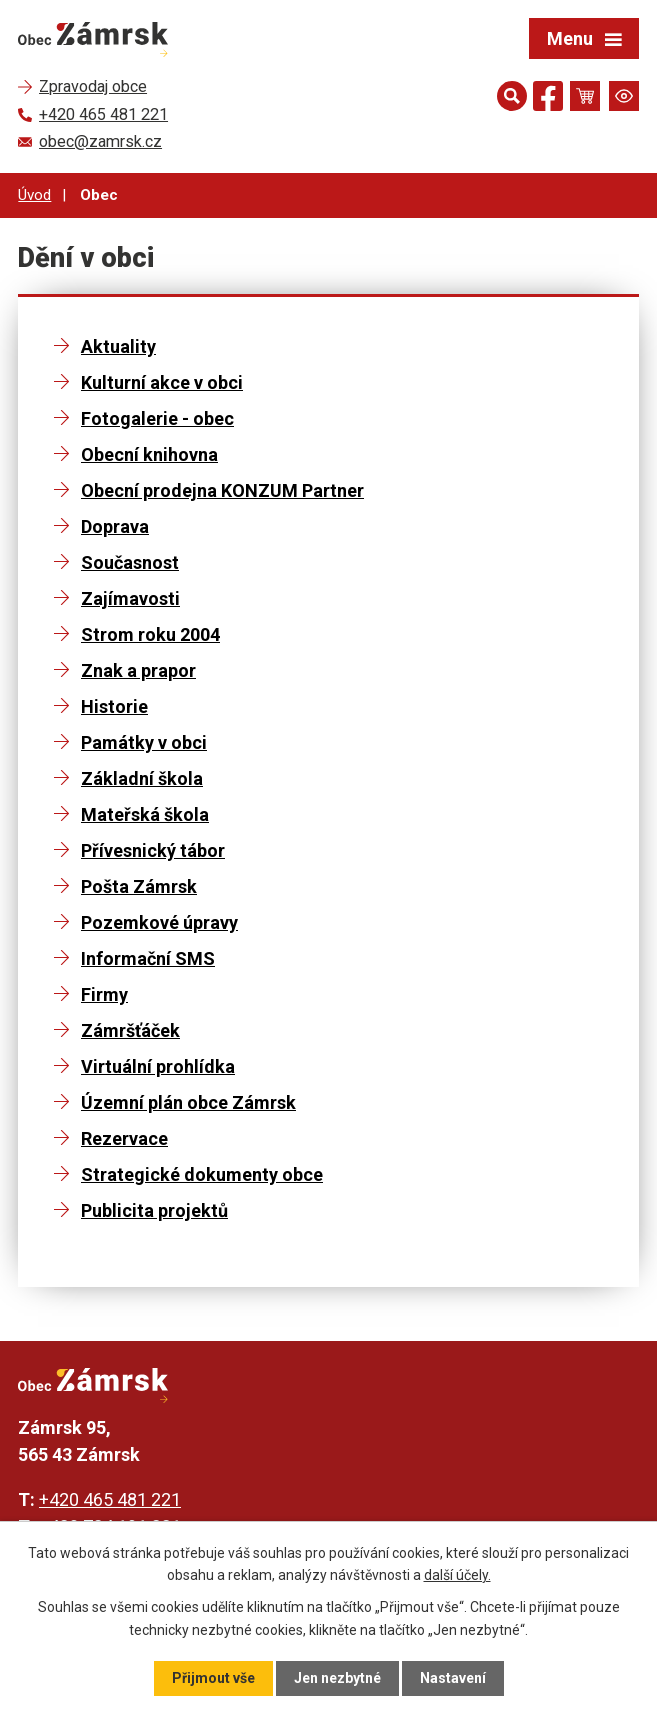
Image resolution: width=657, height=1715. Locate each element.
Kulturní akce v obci (162, 382)
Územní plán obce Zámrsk (188, 1102)
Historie (114, 706)
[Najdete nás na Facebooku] (548, 99)
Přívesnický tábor (153, 850)
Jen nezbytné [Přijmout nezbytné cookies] (337, 1678)
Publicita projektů (154, 1210)
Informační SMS (148, 958)
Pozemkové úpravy (159, 922)
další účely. (457, 1575)
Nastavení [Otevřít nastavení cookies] (453, 1678)
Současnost (130, 562)
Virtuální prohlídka (158, 1066)
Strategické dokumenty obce (202, 1174)
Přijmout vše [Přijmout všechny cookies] (213, 1678)
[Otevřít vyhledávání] (512, 96)
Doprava (115, 526)
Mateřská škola (145, 814)
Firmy (104, 994)
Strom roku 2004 (150, 634)
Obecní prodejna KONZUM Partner (222, 490)
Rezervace (124, 1138)
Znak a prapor (138, 670)
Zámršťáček (130, 1030)
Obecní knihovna (149, 454)
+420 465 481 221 (110, 1499)
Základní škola (142, 778)
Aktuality (118, 346)
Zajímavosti (130, 598)
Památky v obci (144, 742)
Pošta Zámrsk (139, 886)
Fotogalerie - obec (157, 418)
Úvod (34, 195)
